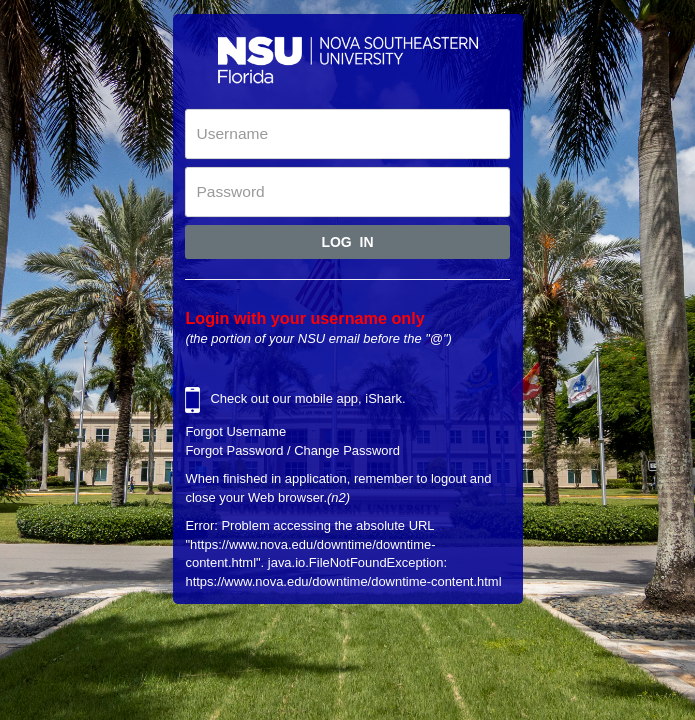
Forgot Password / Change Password (292, 450)
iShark (383, 398)
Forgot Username (235, 431)
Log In (347, 242)
